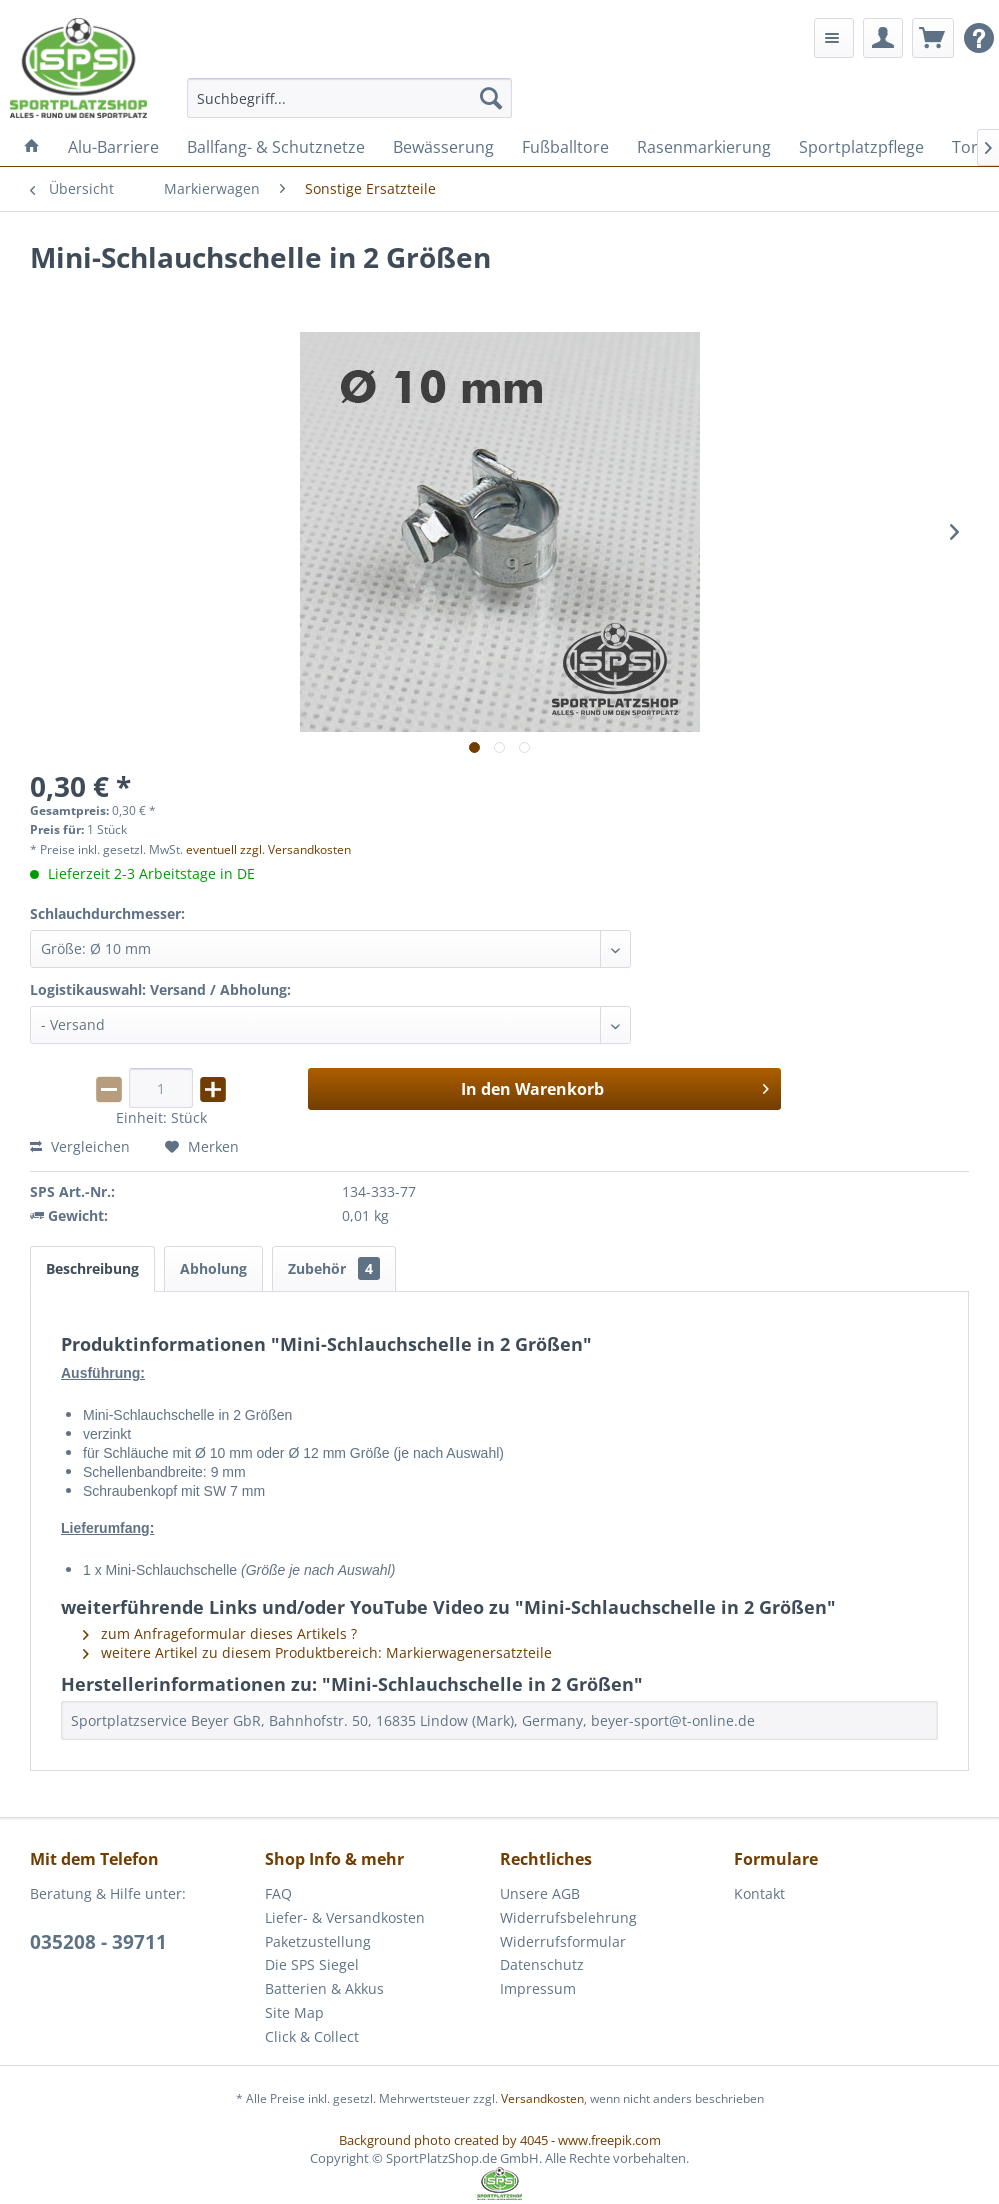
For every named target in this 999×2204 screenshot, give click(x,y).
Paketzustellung (318, 1941)
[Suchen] (491, 98)
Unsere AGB (540, 1893)
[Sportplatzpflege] (861, 147)
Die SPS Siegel (312, 1964)
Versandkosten (542, 2098)
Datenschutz (542, 1964)
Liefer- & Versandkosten (345, 1917)
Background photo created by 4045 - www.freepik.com (500, 2140)
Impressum (538, 1988)
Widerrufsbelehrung (568, 1917)
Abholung (213, 1268)
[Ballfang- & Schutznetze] (276, 147)
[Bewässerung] (443, 147)
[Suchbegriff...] (349, 98)
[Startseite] (32, 147)
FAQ (278, 1893)
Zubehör (334, 1268)
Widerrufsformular (563, 1941)
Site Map (294, 2012)
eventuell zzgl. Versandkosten (268, 849)
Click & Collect (312, 2036)
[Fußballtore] (565, 147)
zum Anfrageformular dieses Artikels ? (220, 1633)
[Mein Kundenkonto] (883, 38)
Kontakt (759, 1893)
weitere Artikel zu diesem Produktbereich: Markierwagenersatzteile (317, 1652)
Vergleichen (80, 1146)
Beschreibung (92, 1268)
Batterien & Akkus (324, 1988)
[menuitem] (349, 98)
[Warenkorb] (933, 38)
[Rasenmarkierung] (704, 147)
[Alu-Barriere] (113, 147)
